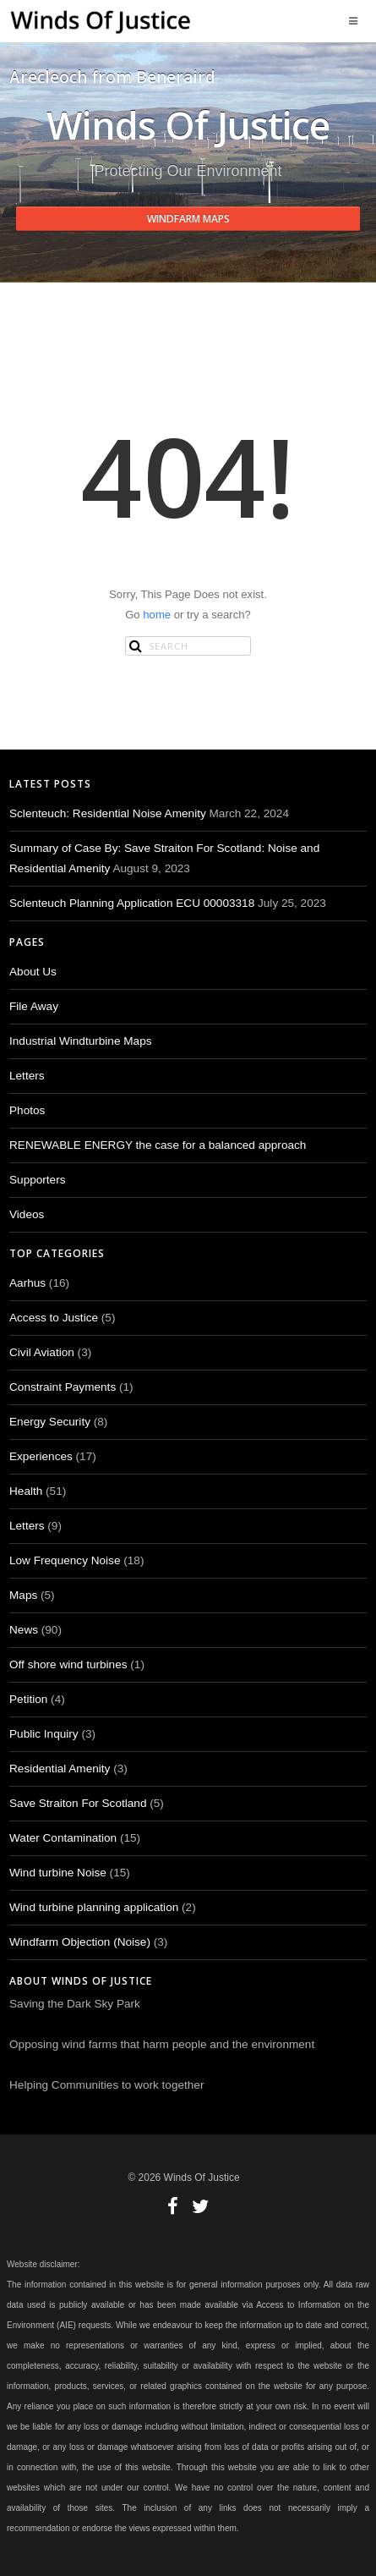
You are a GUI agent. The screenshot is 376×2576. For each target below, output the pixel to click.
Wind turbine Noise (57, 1872)
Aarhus (27, 1283)
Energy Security (49, 1421)
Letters (27, 1075)
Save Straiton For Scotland (77, 1803)
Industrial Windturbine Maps (80, 1041)
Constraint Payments (62, 1387)
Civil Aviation (41, 1352)
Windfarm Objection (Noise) (79, 1942)
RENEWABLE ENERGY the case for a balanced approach (157, 1145)
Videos (26, 1214)
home (157, 614)
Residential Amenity (59, 1768)
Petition (28, 1699)
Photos (27, 1110)
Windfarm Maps (188, 218)
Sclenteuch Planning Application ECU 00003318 (131, 903)
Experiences (41, 1456)
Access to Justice (53, 1317)
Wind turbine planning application (93, 1907)
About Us (33, 971)
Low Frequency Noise (64, 1560)
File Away (33, 1006)
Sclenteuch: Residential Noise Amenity (107, 813)
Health (25, 1491)
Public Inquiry (44, 1733)
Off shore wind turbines (68, 1664)
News (23, 1629)
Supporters (37, 1179)
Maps (23, 1595)
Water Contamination (63, 1838)
